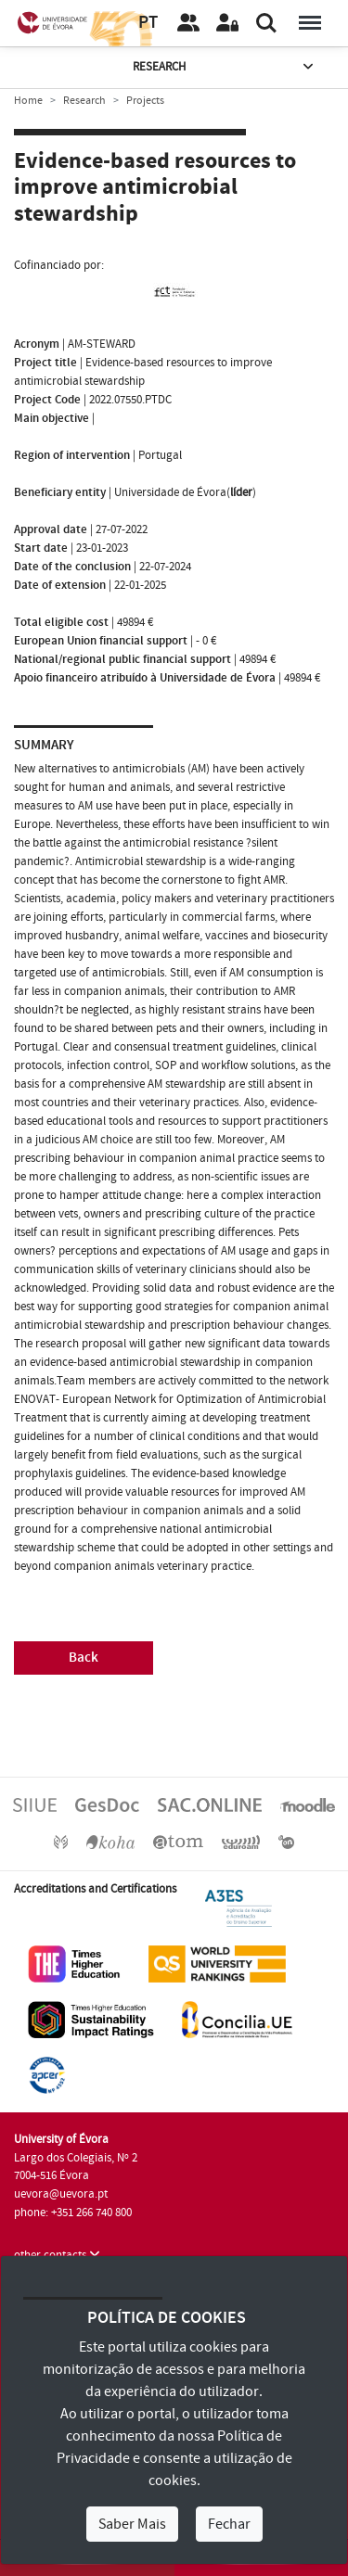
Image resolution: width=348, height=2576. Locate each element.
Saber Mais (132, 2524)
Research (225, 67)
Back (83, 1657)
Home (28, 101)
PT (148, 22)
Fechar (229, 2524)
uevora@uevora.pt (61, 2194)
